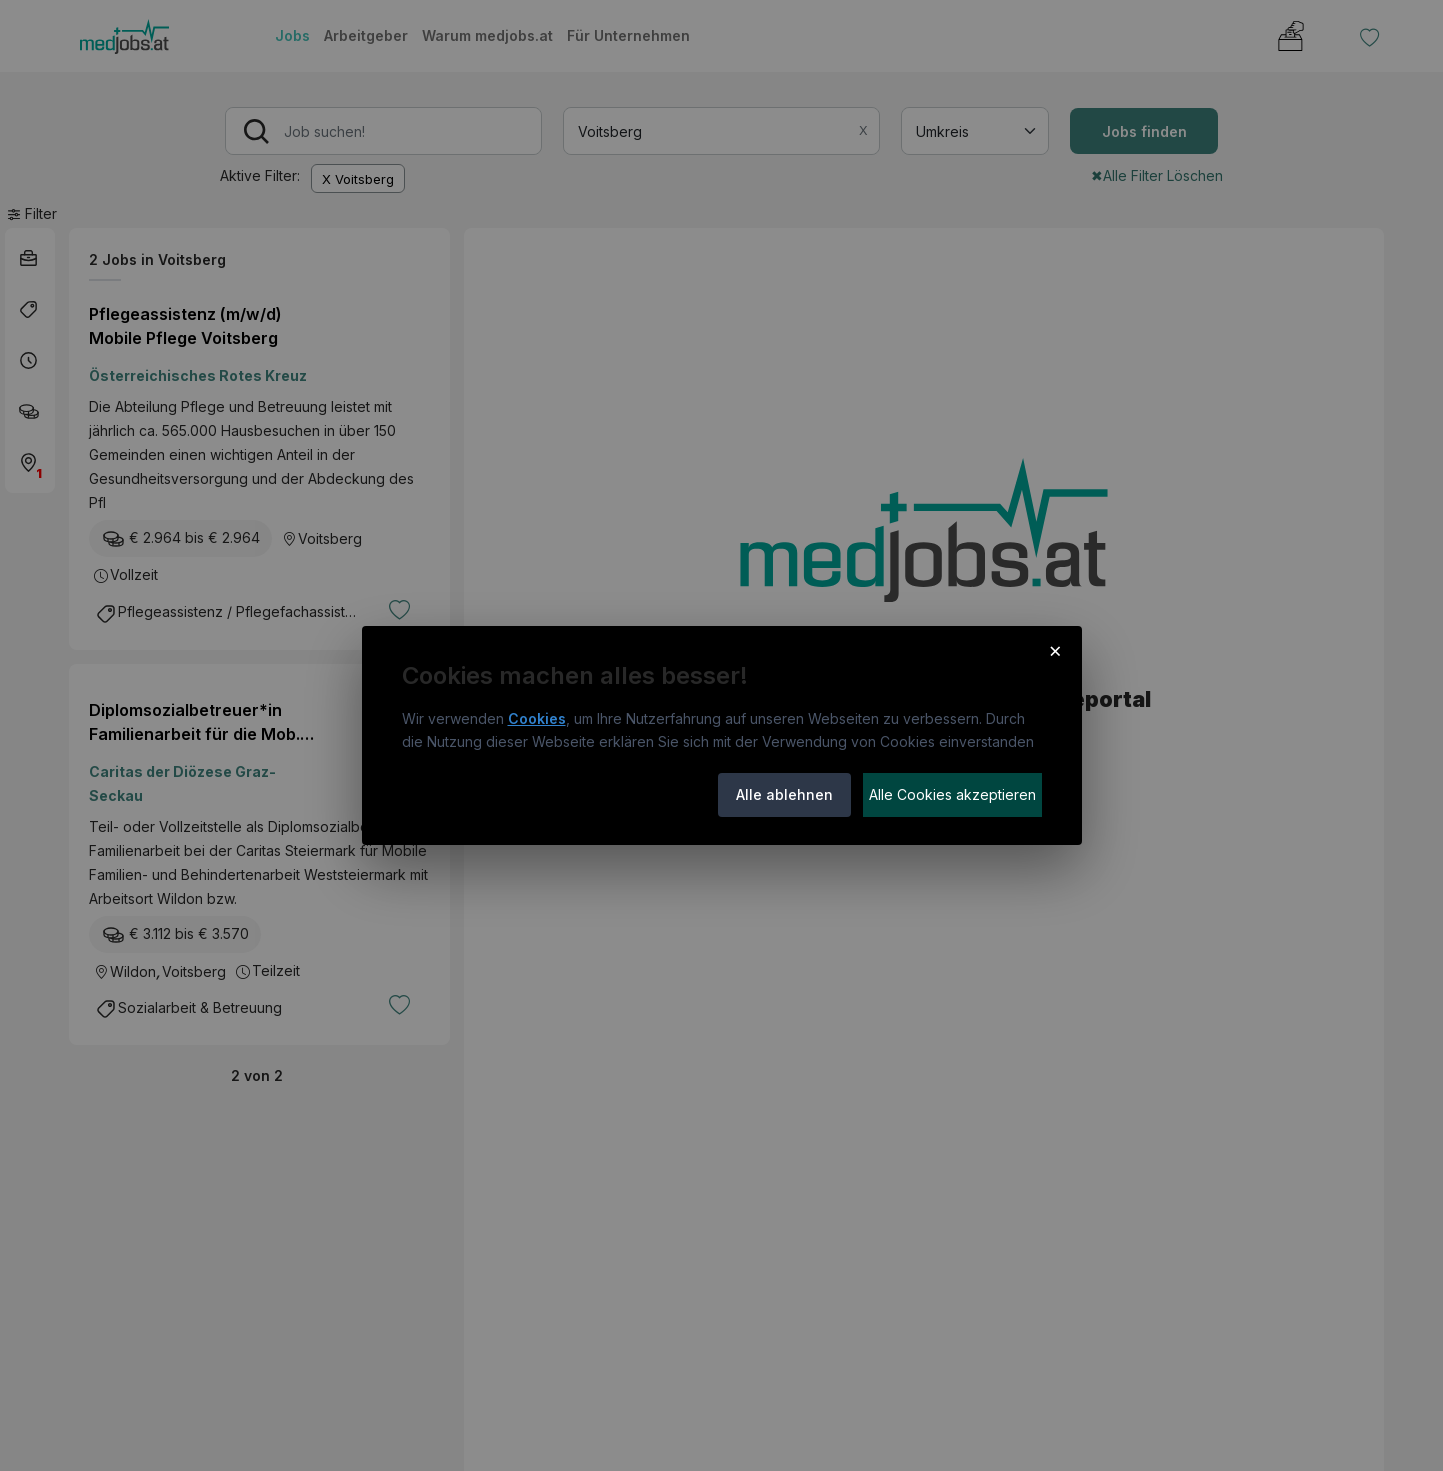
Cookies (537, 718)
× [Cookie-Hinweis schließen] (1055, 650)
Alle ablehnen (784, 794)
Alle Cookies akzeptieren (952, 794)
